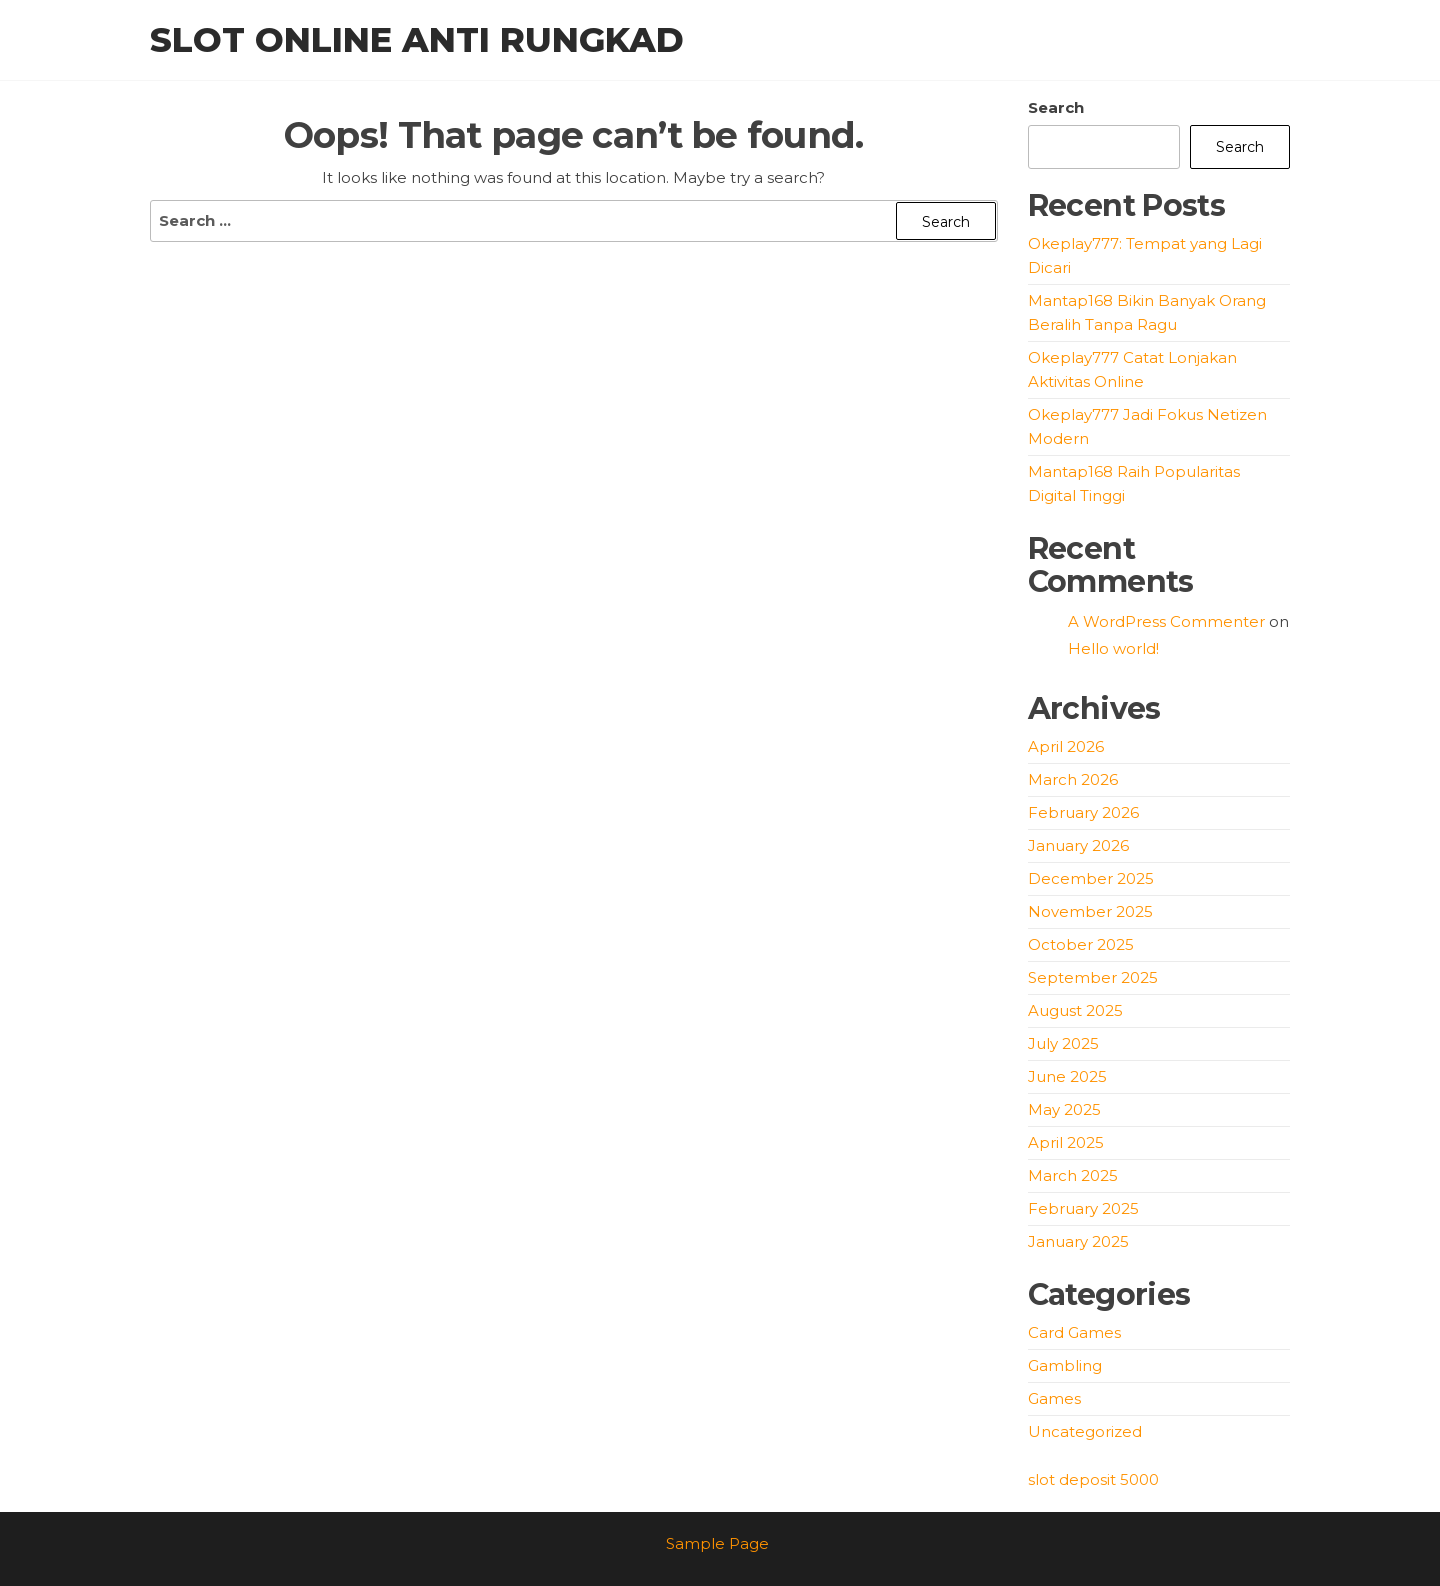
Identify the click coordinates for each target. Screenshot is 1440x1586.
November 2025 (1090, 911)
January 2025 (1078, 1241)
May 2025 (1064, 1109)
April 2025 (1066, 1142)
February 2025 (1083, 1208)
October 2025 (1081, 944)
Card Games (1074, 1332)
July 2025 (1063, 1043)
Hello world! (1113, 648)
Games (1054, 1398)
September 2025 (1093, 977)
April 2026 (1066, 746)
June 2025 (1067, 1076)
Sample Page (717, 1543)
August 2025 (1075, 1010)
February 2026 (1083, 812)
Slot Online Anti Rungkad (417, 40)
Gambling (1065, 1365)
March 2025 (1073, 1175)
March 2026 (1073, 779)
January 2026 (1078, 845)
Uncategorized (1085, 1431)
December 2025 (1091, 878)
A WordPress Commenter (1166, 621)
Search (1056, 107)
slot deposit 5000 (1093, 1479)
